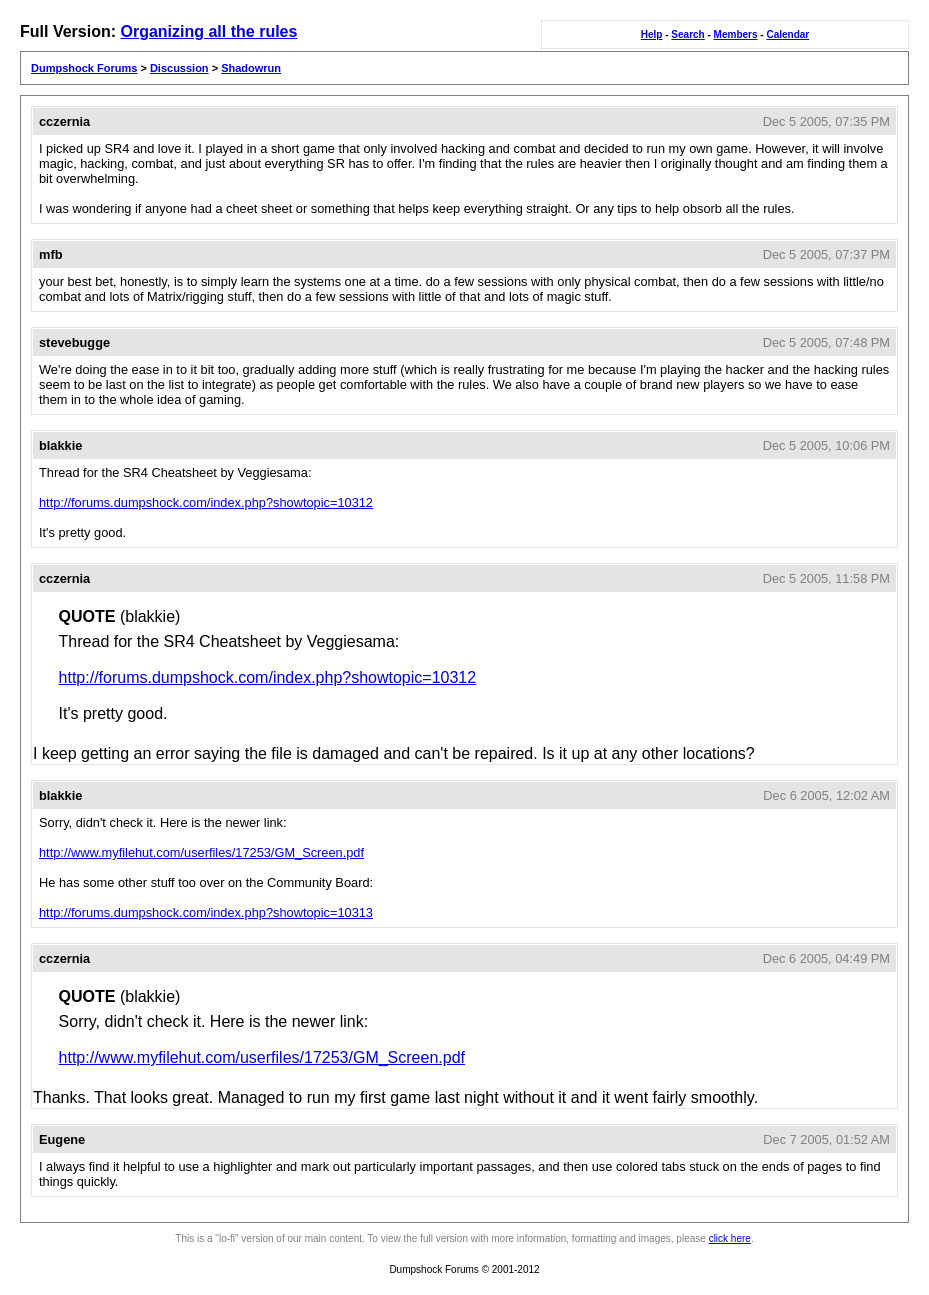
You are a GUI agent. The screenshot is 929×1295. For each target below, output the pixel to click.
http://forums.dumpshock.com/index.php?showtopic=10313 (206, 912)
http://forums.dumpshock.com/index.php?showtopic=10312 (206, 502)
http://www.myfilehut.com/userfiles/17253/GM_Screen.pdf (201, 852)
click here (730, 1238)
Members (736, 34)
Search (687, 34)
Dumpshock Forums (84, 68)
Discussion (179, 68)
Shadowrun (251, 68)
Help (652, 34)
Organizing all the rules (208, 31)
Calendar (787, 34)
